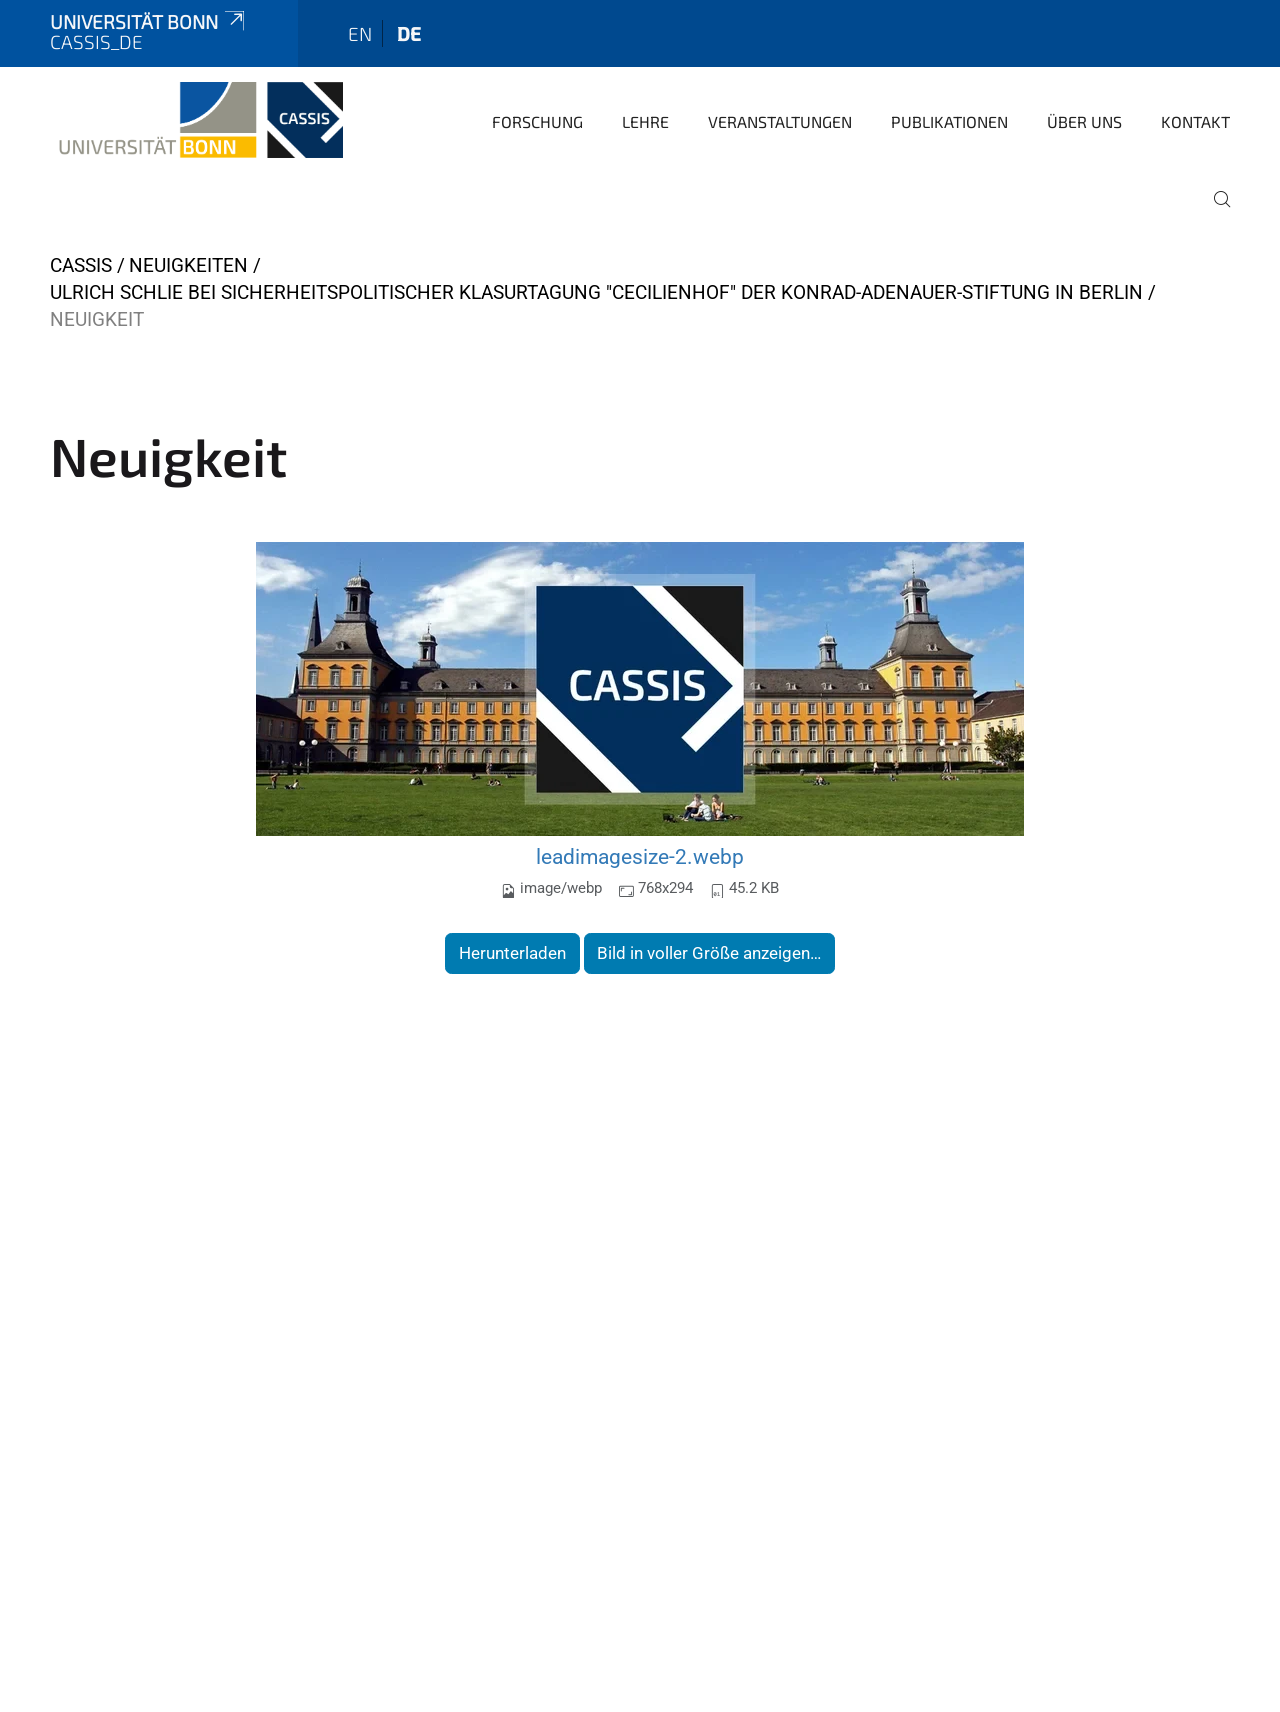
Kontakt (1195, 121)
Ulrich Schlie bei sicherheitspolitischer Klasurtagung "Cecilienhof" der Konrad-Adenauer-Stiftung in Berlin (596, 292)
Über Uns (1084, 121)
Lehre (645, 121)
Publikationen (949, 121)
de (409, 33)
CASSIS (81, 265)
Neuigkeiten (188, 265)
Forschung (537, 121)
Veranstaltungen (780, 121)
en (360, 33)
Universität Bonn (149, 21)
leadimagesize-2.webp (640, 856)
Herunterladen (512, 953)
